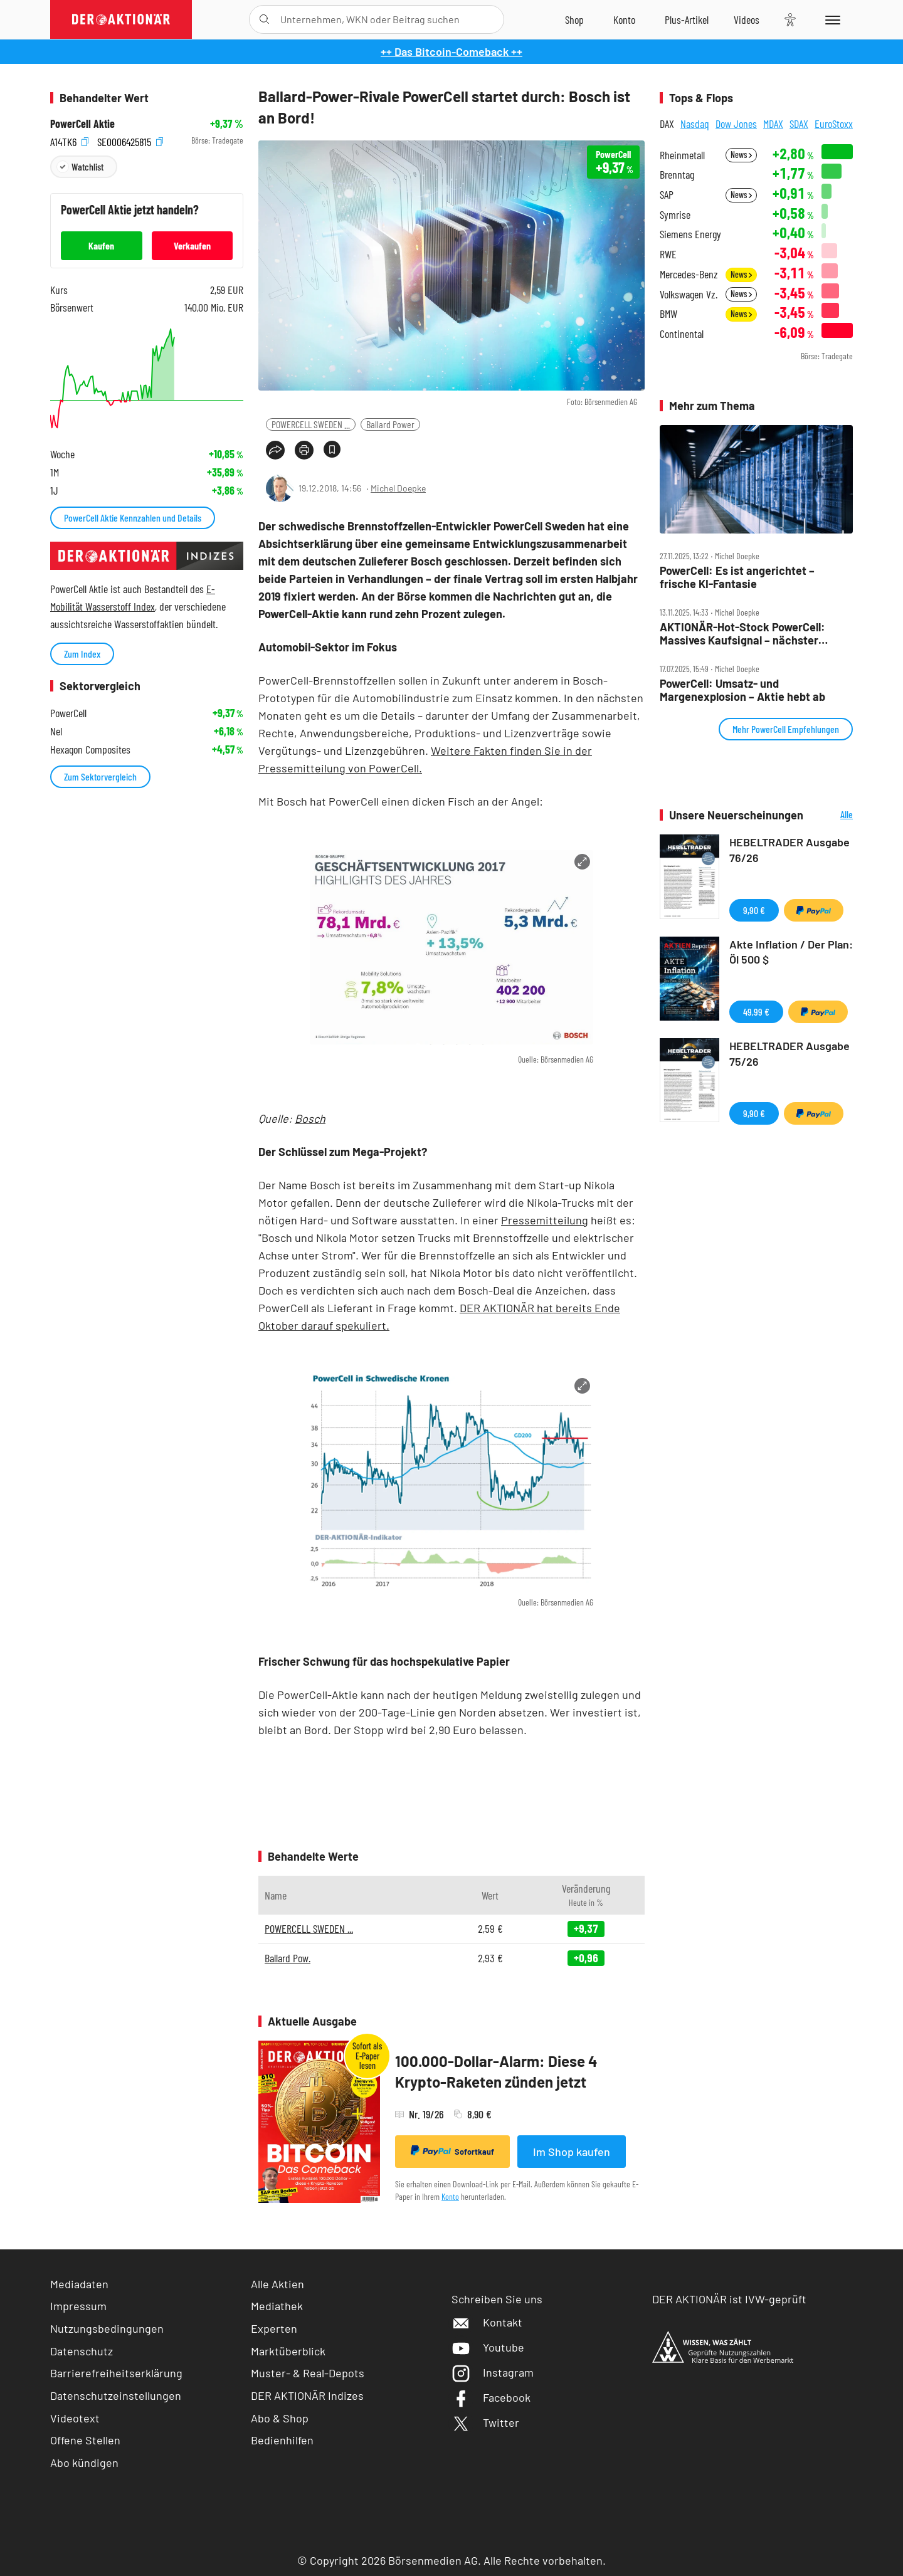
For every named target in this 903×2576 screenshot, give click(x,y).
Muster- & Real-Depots (307, 2373)
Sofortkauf (452, 2151)
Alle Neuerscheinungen (831, 815)
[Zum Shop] (574, 19)
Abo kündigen (84, 2462)
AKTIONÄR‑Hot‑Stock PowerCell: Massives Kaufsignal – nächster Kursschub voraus (742, 633)
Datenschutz (81, 2351)
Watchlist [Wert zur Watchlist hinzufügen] (87, 166)
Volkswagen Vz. (688, 294)
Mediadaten (79, 2284)
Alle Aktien (277, 2284)
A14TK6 (69, 140)
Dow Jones (736, 123)
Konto (450, 2196)
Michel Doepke (398, 488)
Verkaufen (192, 245)
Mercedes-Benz (689, 274)
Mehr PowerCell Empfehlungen (785, 729)
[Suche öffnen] (264, 19)
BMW (668, 313)
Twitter (485, 2422)
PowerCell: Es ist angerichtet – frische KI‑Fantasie (737, 577)
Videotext (75, 2418)
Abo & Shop (280, 2418)
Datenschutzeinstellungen (115, 2395)
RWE (668, 254)
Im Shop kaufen (571, 2151)
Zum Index (82, 654)
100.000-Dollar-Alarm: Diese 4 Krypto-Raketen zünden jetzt (496, 2071)
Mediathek (277, 2306)
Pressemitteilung (544, 1220)
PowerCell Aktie (82, 123)
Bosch (310, 1118)
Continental (682, 333)
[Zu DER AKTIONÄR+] (686, 19)
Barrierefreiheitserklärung (116, 2373)
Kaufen (101, 245)
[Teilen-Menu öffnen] (275, 450)
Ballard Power (390, 424)
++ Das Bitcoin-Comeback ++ (451, 51)
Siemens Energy (690, 234)
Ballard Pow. (287, 1958)
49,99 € (756, 1011)
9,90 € (754, 910)
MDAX (773, 123)
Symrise (675, 214)
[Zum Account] (624, 19)
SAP (666, 194)
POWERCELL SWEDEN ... (311, 424)
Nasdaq (694, 123)
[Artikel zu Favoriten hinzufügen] (332, 449)
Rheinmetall (682, 155)
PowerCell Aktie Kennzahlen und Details (132, 517)
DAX (667, 123)
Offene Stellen (85, 2440)
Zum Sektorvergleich (100, 776)
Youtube (488, 2347)
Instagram (493, 2372)
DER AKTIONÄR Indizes (307, 2395)
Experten (274, 2328)
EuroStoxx (834, 123)
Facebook (491, 2397)
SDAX (798, 123)
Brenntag (677, 174)
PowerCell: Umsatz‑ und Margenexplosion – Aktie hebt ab (742, 690)
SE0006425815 (130, 140)
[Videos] (746, 19)
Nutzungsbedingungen (107, 2328)
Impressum (78, 2306)
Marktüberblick (288, 2351)
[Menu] (830, 19)
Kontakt (487, 2322)
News (741, 154)
